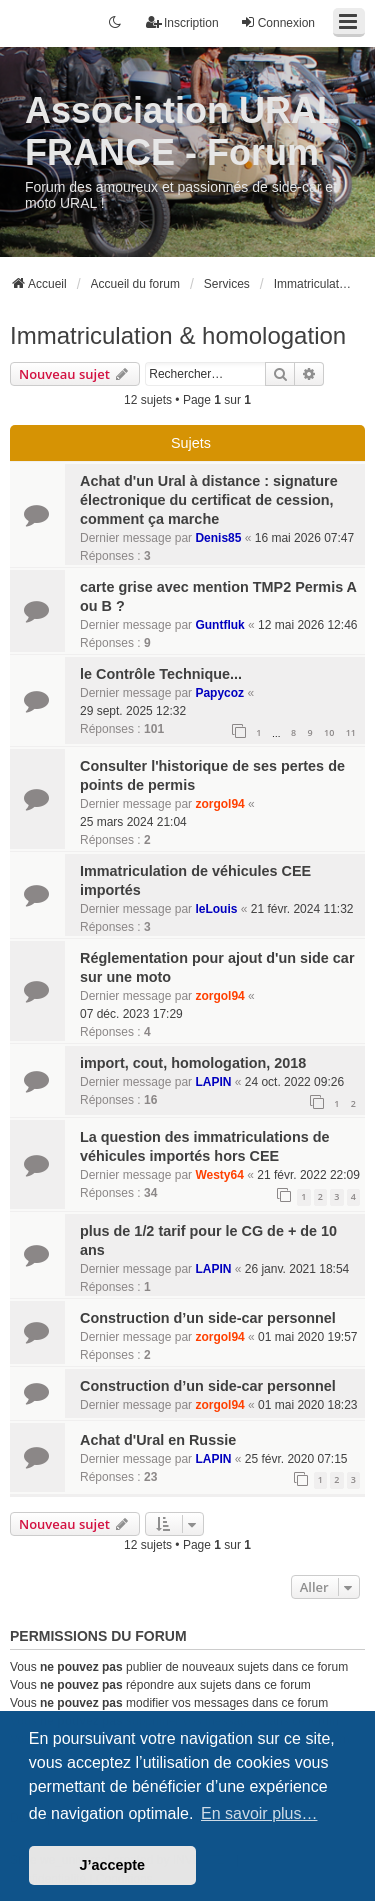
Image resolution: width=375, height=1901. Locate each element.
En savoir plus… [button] (259, 1813)
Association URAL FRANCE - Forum (181, 131)
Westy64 (219, 1175)
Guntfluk (219, 625)
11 (351, 732)
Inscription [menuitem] (182, 22)
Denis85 (218, 538)
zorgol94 (219, 804)
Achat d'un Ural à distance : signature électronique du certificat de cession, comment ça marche (209, 500)
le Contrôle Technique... (161, 674)
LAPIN (213, 1082)
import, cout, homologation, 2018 (193, 1063)
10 (329, 732)
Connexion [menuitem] (277, 22)
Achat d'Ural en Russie (158, 1440)
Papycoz (219, 693)
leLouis (216, 909)
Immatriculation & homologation (178, 335)
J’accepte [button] (113, 1865)
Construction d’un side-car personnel (208, 1318)
